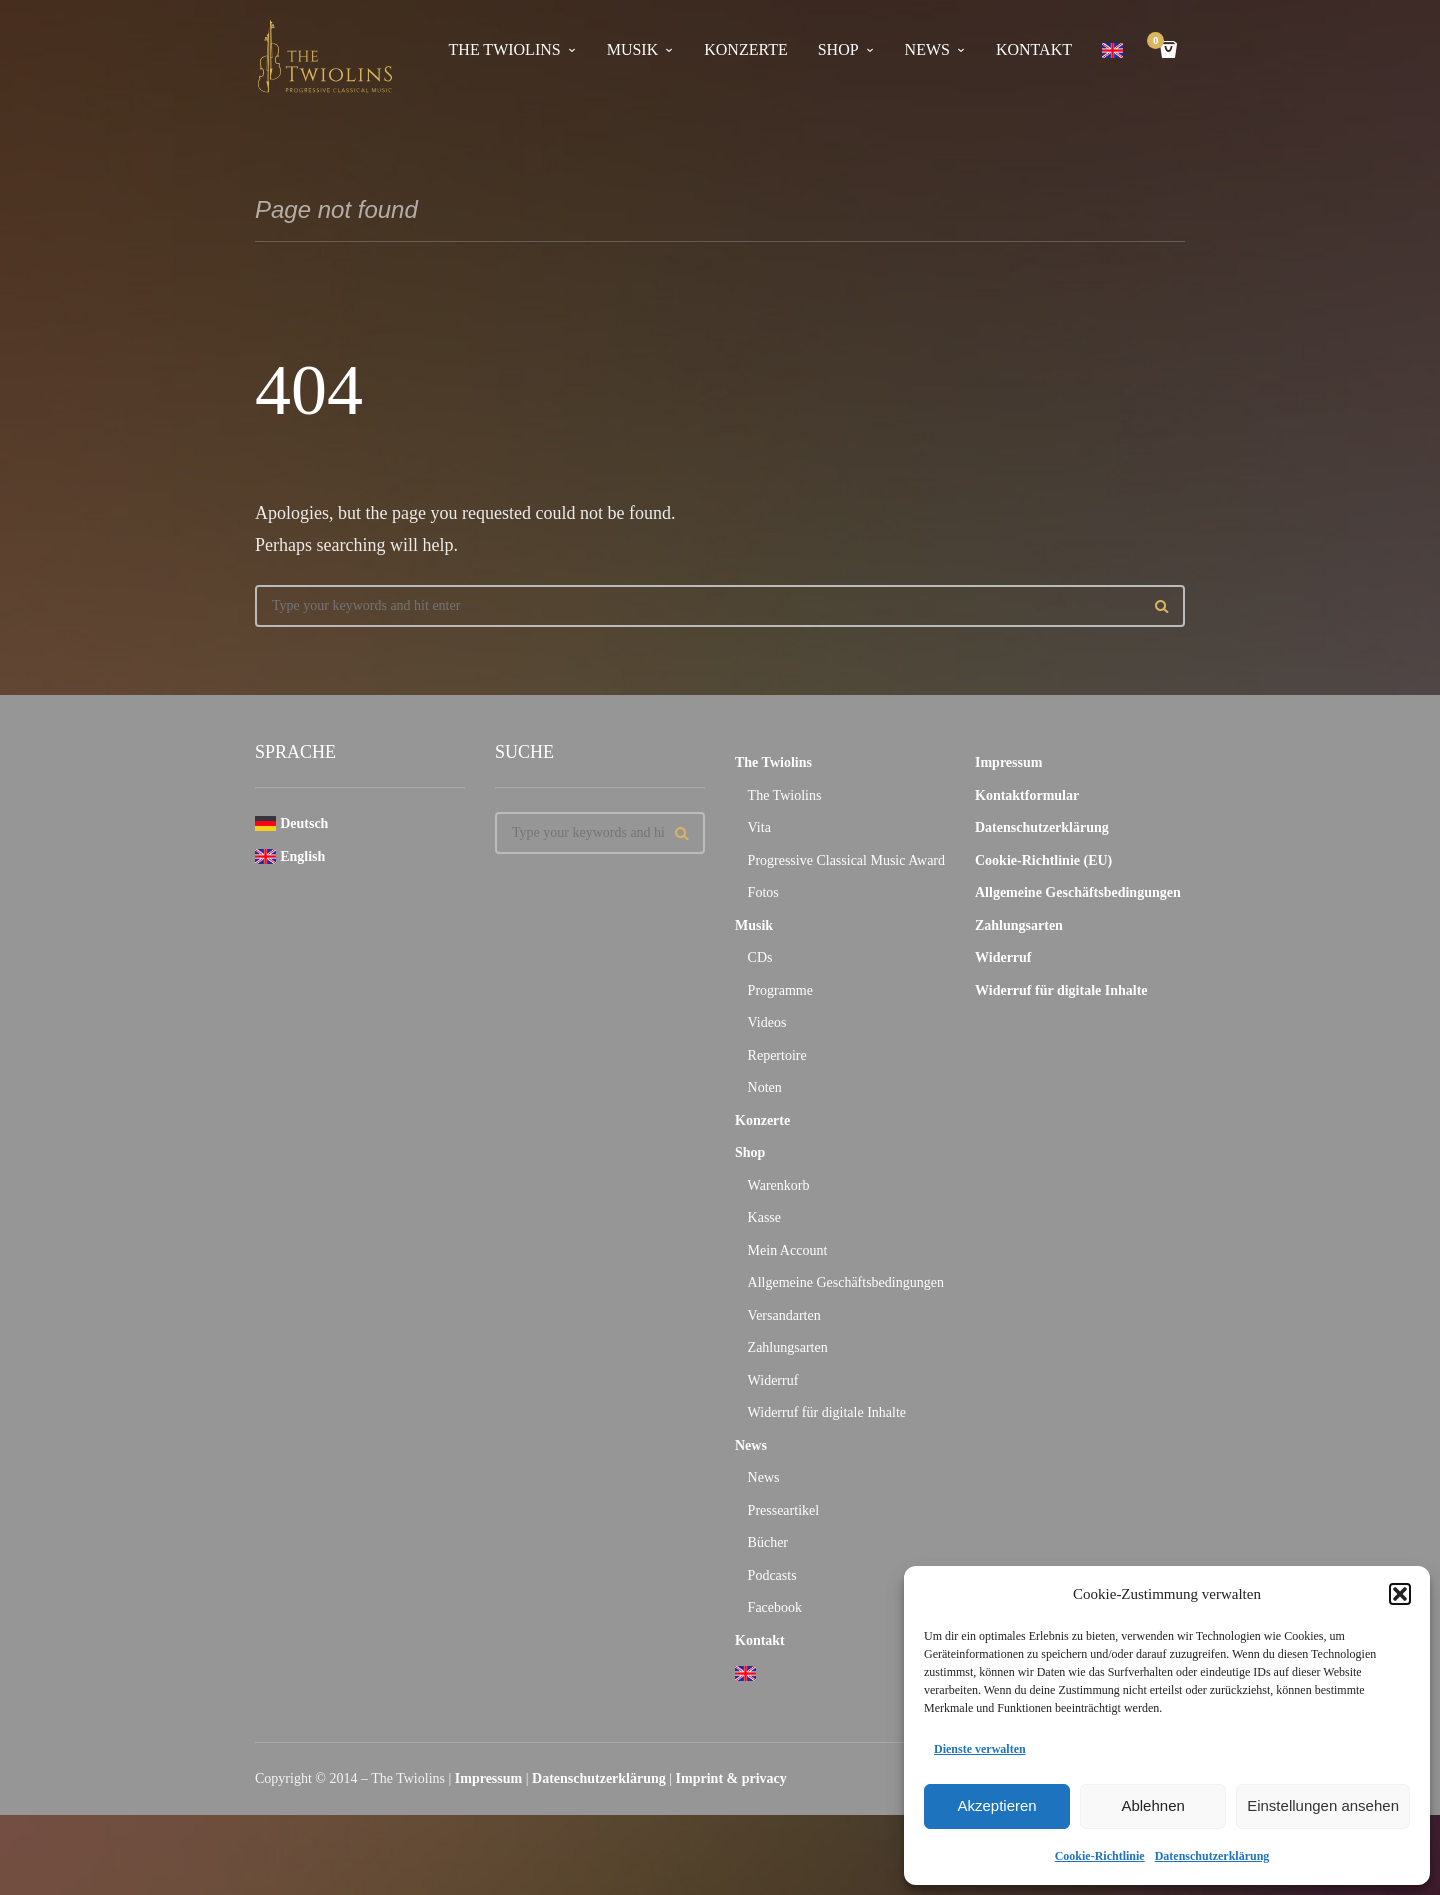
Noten (765, 1087)
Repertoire (777, 1055)
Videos (767, 1022)
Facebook (775, 1607)
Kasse (764, 1217)
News (927, 49)
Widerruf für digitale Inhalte (827, 1412)
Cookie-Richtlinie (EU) (1043, 860)
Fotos (763, 892)
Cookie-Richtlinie (1100, 1856)
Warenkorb (779, 1185)
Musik (633, 49)
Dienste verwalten (980, 1749)
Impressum (1008, 762)
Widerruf (773, 1380)
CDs (760, 957)
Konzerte (745, 49)
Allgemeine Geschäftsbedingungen (846, 1282)
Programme (780, 990)
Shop (838, 49)
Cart (1159, 42)
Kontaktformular (1027, 795)
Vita (759, 827)
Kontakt (1034, 49)
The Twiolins (505, 49)
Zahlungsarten (788, 1347)
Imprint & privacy (731, 1778)
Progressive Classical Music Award (846, 860)
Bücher (768, 1542)
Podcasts (772, 1575)
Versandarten (784, 1315)
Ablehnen (1152, 1805)
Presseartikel (784, 1510)
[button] (1400, 1594)
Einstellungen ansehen (1323, 1805)
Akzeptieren (996, 1805)
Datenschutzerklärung (1212, 1856)
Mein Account (788, 1250)
